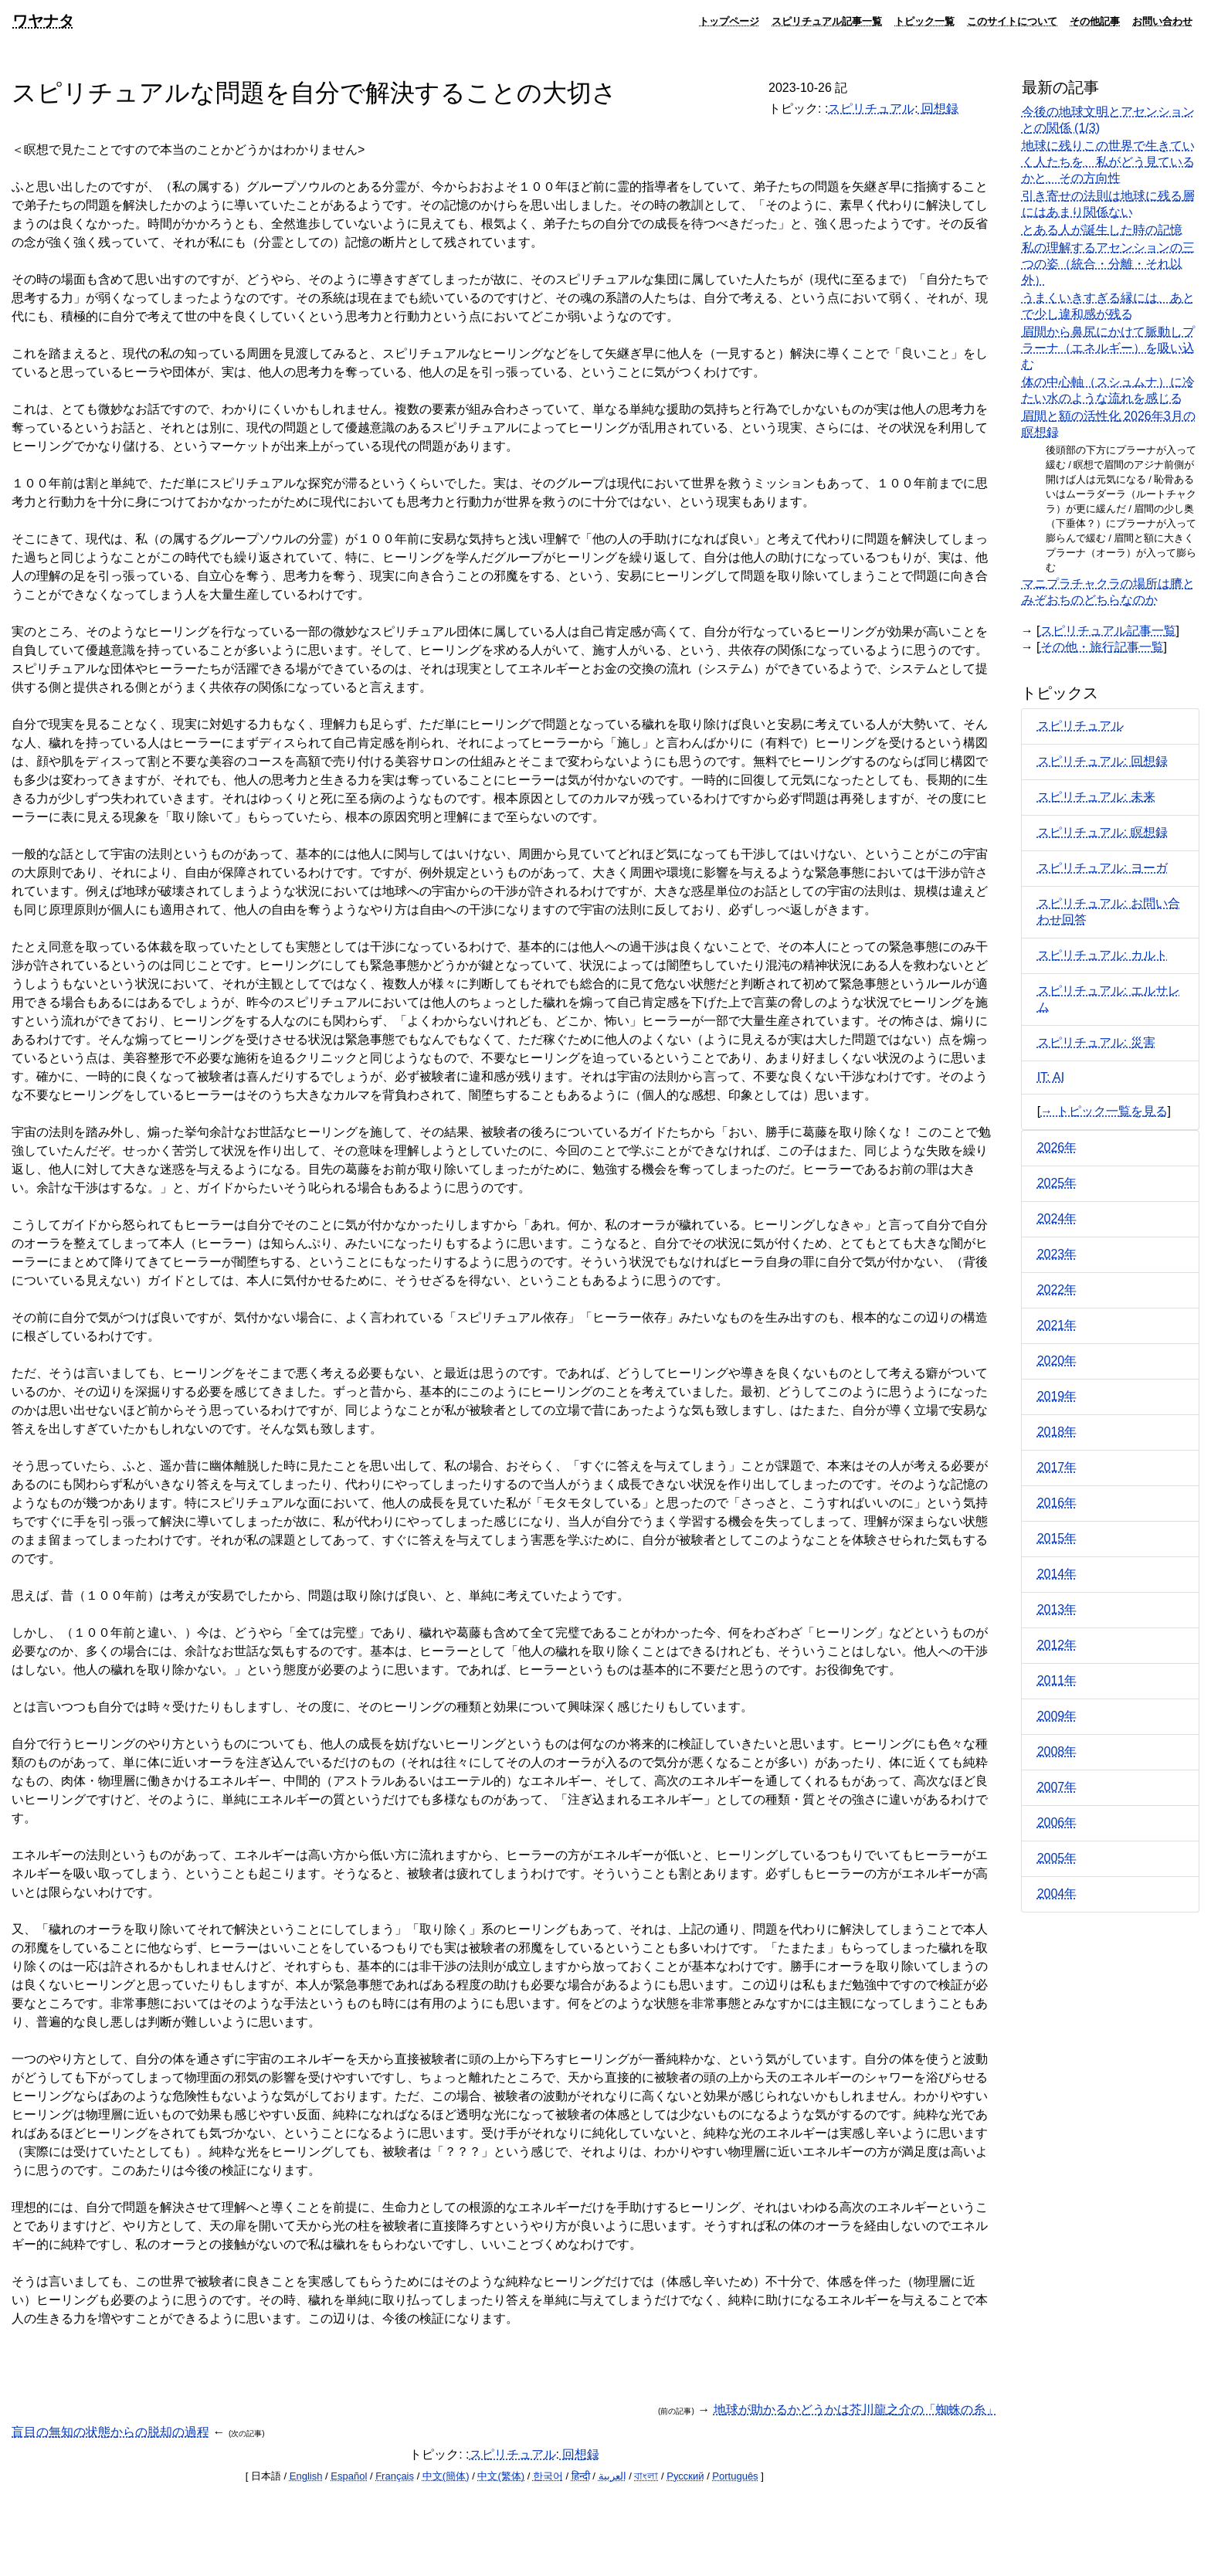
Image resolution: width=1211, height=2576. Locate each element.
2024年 (1057, 1218)
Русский (685, 2476)
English (306, 2476)
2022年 (1057, 1289)
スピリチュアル (871, 108)
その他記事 (1095, 21)
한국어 (548, 2476)
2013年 (1057, 1609)
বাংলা (646, 2476)
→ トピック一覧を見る (1103, 1111)
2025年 (1057, 1183)
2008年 (1057, 1751)
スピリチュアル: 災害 (1096, 1042)
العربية (612, 2476)
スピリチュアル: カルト (1102, 955)
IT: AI (1051, 1077)
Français (394, 2476)
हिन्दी (581, 2476)
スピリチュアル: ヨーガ (1102, 867)
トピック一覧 (924, 21)
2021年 (1057, 1325)
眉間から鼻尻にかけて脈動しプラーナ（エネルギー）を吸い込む (1108, 348)
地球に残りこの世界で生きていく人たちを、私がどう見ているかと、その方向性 (1108, 162)
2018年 (1057, 1431)
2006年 (1057, 1822)
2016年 (1057, 1502)
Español (349, 2476)
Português (735, 2476)
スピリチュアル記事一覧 (827, 21)
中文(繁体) (500, 2476)
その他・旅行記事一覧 (1102, 646)
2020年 (1057, 1360)
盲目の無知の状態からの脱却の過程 (110, 2432)
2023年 (1057, 1254)
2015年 (1057, 1538)
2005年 (1057, 1858)
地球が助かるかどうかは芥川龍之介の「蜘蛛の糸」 (856, 2409)
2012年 (1057, 1644)
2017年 (1057, 1467)
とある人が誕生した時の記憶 (1102, 229)
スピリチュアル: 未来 (1096, 796)
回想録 (938, 108)
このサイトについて (1012, 21)
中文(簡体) (446, 2476)
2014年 (1057, 1573)
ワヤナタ (43, 20)
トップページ (729, 21)
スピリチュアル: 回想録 (1102, 761)
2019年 (1057, 1396)
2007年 (1057, 1787)
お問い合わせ (1162, 21)
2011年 (1057, 1680)
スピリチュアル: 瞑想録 (1102, 832)
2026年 (1057, 1147)
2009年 (1057, 1715)
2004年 (1057, 1893)
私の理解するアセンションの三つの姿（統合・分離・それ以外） (1108, 264)
